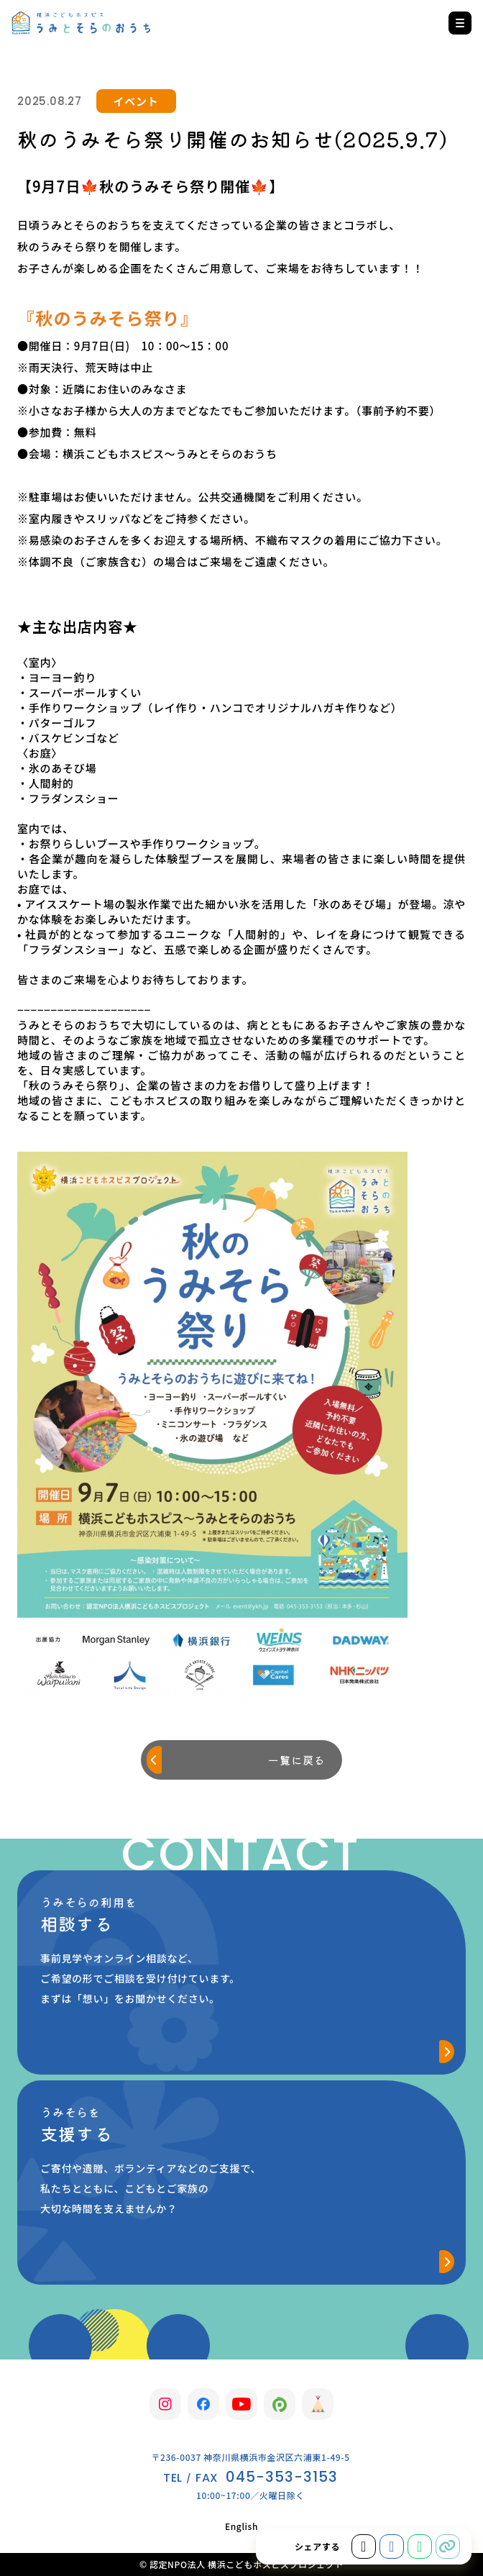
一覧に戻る (296, 1759)
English (241, 2526)
